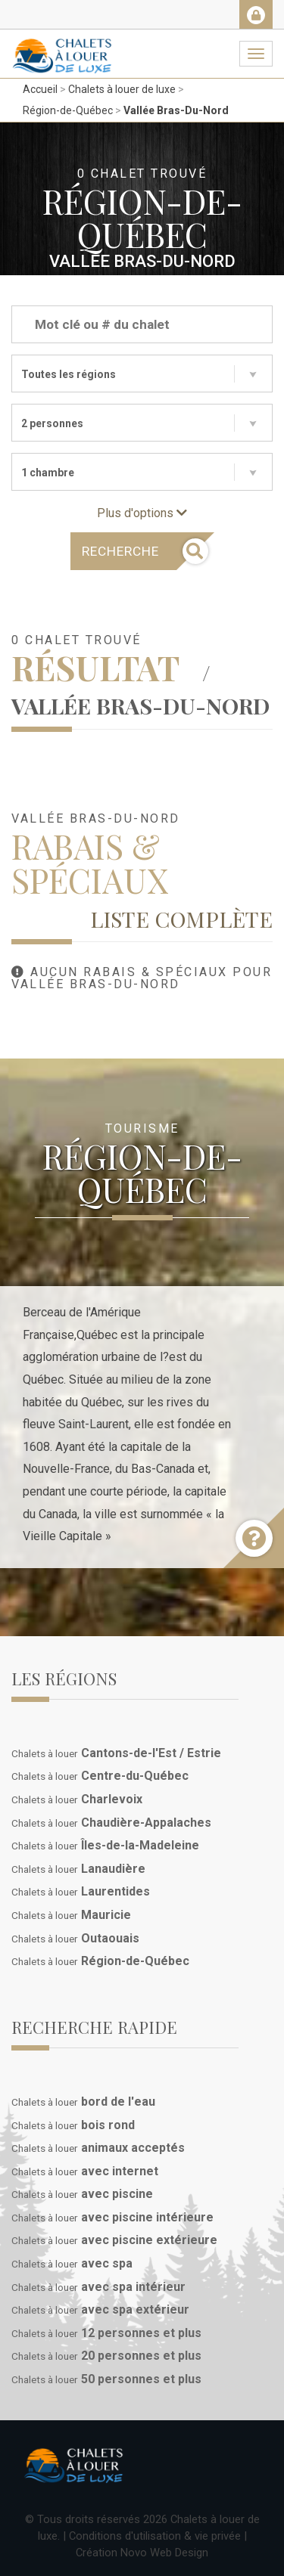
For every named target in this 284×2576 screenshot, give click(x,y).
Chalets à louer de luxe (122, 89)
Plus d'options (142, 513)
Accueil (40, 89)
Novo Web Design (164, 2552)
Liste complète (181, 918)
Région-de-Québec (68, 110)
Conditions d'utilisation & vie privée (155, 2536)
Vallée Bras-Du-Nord (176, 110)
